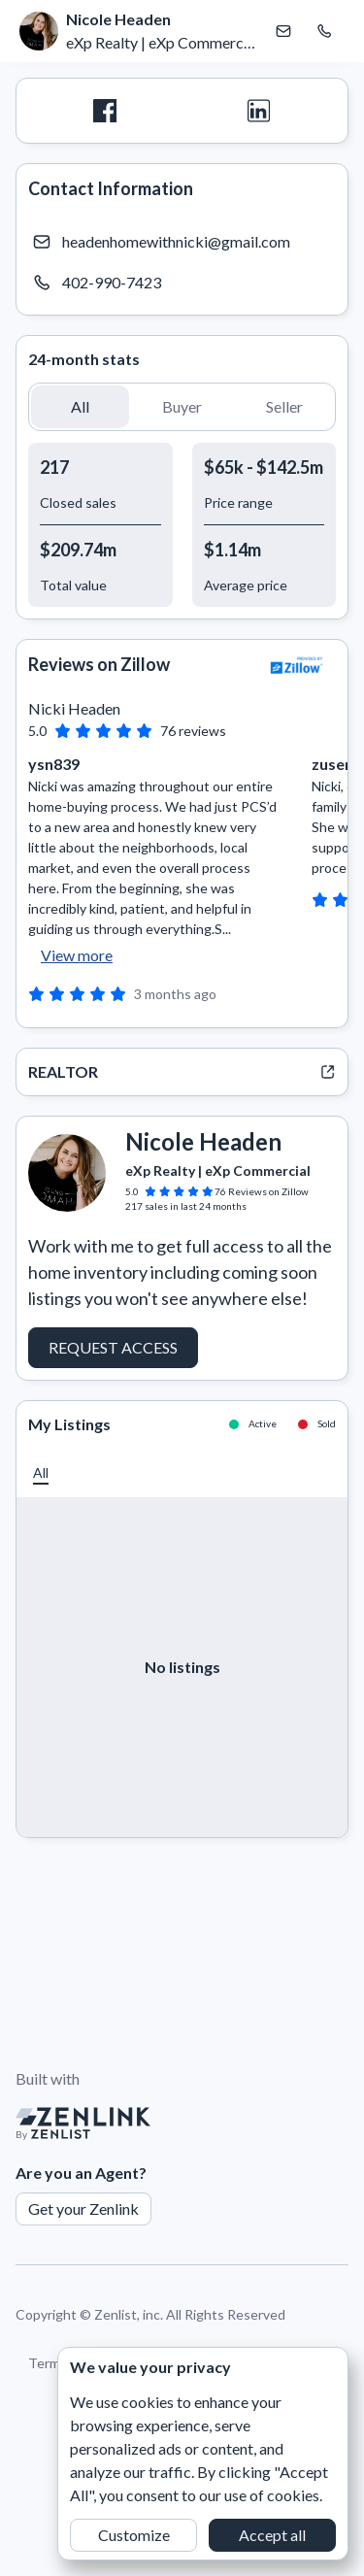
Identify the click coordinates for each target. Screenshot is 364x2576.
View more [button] (77, 955)
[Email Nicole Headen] (283, 31)
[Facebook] (105, 110)
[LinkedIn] (259, 110)
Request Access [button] (113, 1347)
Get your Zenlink (83, 2208)
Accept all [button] (272, 2535)
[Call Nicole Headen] (324, 31)
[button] (80, 407)
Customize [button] (134, 2535)
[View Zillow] (297, 665)
